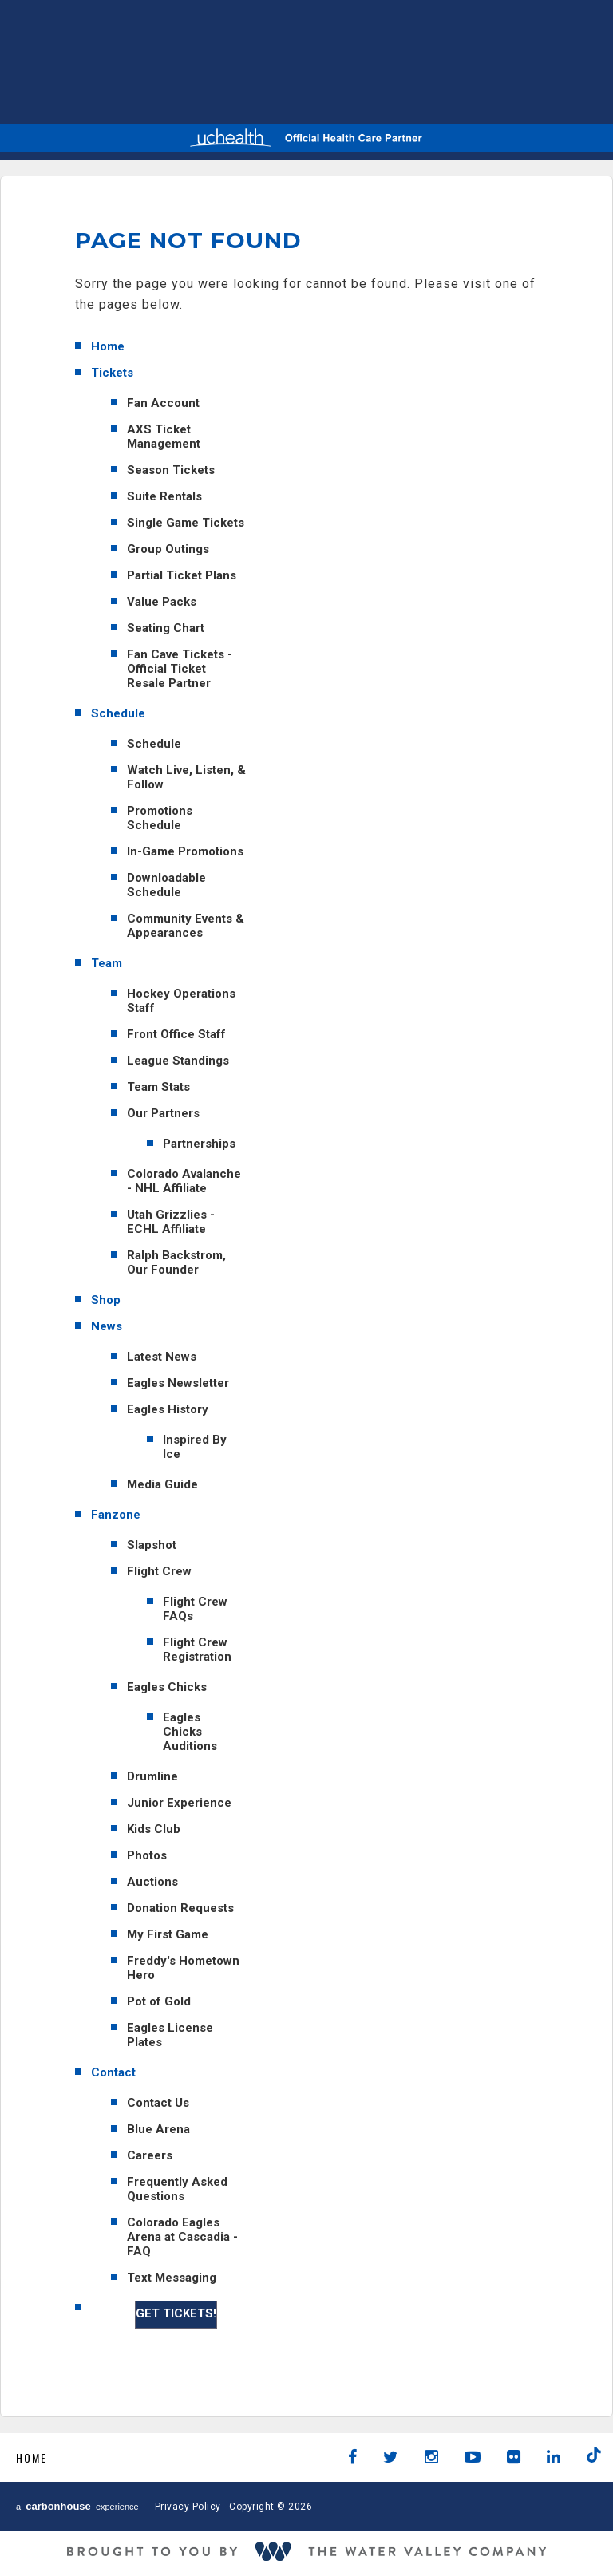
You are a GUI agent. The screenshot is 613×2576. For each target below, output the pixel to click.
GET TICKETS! (176, 2313)
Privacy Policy (188, 2506)
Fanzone (115, 1514)
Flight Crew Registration (197, 1649)
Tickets (112, 372)
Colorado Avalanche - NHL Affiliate (184, 1181)
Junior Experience (179, 1803)
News (106, 1326)
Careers (149, 2155)
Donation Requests (180, 1908)
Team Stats (158, 1087)
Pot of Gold (159, 2001)
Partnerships (199, 1143)
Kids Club (153, 1829)
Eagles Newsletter (178, 1383)
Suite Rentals (164, 496)
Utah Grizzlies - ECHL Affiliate (171, 1221)
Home (108, 346)
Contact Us (158, 2103)
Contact (113, 2072)
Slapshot (151, 1545)
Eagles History (167, 1409)
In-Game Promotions (185, 851)
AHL (386, 59)
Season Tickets (171, 470)
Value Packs (161, 602)
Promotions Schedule (159, 818)
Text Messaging (171, 2277)
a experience (77, 2506)
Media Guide (162, 1484)
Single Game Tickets (185, 523)
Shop (106, 1300)
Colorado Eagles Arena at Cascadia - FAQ (182, 2236)
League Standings (178, 1060)
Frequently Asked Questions (177, 2189)
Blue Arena (158, 2129)
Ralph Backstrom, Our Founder (176, 1262)
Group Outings (168, 549)
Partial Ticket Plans (181, 575)
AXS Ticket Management (163, 436)
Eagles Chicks (167, 1687)
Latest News (161, 1356)
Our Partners (163, 1113)
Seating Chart (165, 628)
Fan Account (163, 403)
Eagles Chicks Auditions (190, 1731)
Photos (147, 1855)
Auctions (152, 1882)
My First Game (167, 1934)
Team (106, 963)
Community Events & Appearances (185, 925)
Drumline (152, 1776)
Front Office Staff (176, 1034)
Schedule (118, 713)
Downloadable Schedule (166, 885)
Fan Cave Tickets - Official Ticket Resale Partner (179, 668)
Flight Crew (159, 1571)
